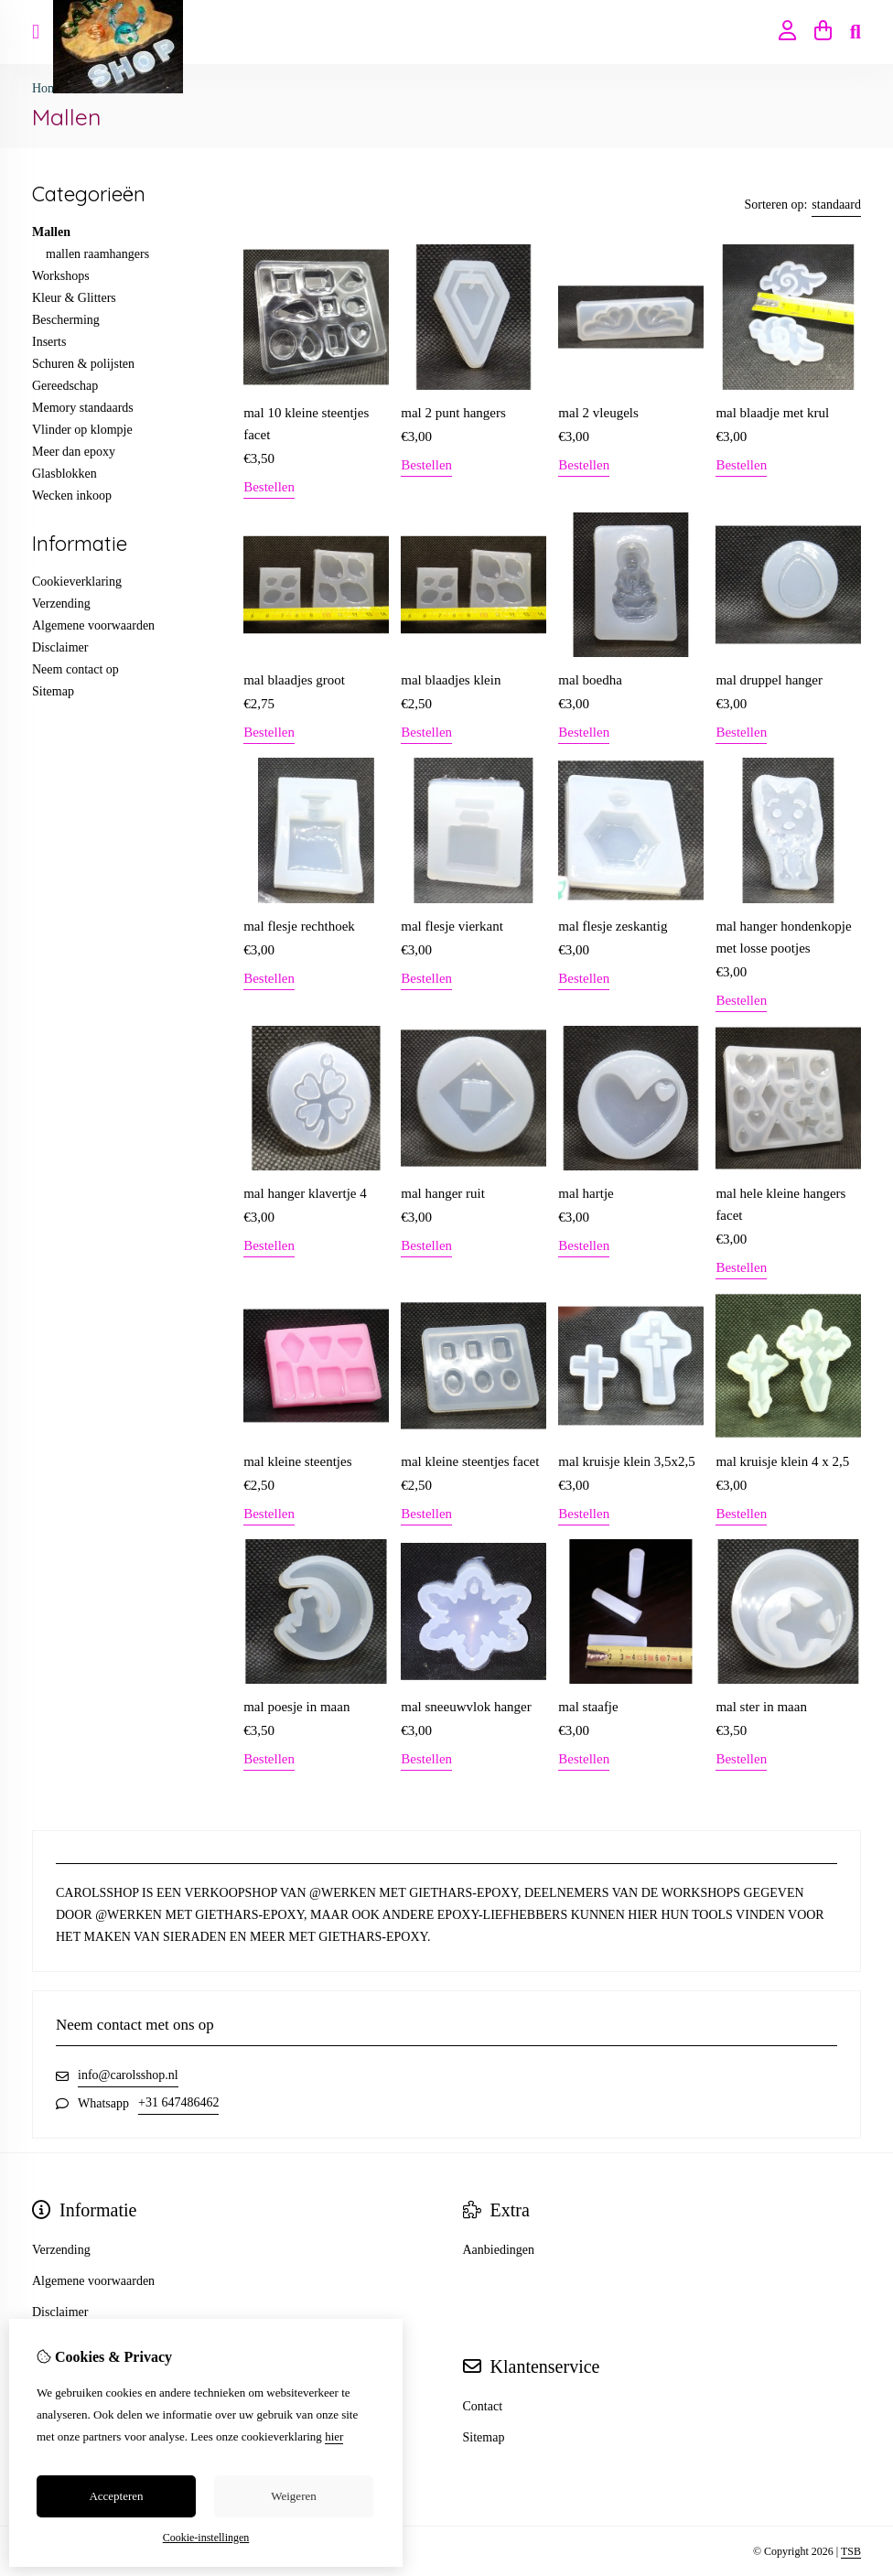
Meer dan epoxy (73, 451)
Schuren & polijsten (83, 364)
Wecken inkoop (72, 495)
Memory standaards (83, 408)
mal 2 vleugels (598, 412)
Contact (483, 2406)
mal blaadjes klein (450, 680)
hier (334, 2436)
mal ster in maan (761, 1706)
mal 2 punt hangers (453, 412)
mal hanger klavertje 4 (305, 1193)
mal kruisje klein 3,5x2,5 (626, 1461)
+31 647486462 (178, 2102)
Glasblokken (64, 473)
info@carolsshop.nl (128, 2075)
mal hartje (585, 1193)
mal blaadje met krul (772, 412)
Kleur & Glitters (74, 298)
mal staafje (588, 1706)
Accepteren (116, 2496)
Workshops (61, 276)
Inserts (49, 342)
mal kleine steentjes (297, 1461)
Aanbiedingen (499, 2250)
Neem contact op (75, 669)
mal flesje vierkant (452, 926)
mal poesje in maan (296, 1706)
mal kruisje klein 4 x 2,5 (782, 1461)
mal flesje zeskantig (612, 926)
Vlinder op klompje (82, 430)
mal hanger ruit (443, 1193)
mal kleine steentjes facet (470, 1461)
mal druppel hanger (769, 680)
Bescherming (66, 320)
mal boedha (590, 680)
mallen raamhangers (97, 254)
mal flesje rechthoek (299, 926)
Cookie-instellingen (206, 2537)
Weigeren (293, 2496)
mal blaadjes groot (294, 680)
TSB (851, 2551)
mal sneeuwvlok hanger (466, 1706)
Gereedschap (65, 386)
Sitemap (53, 691)
